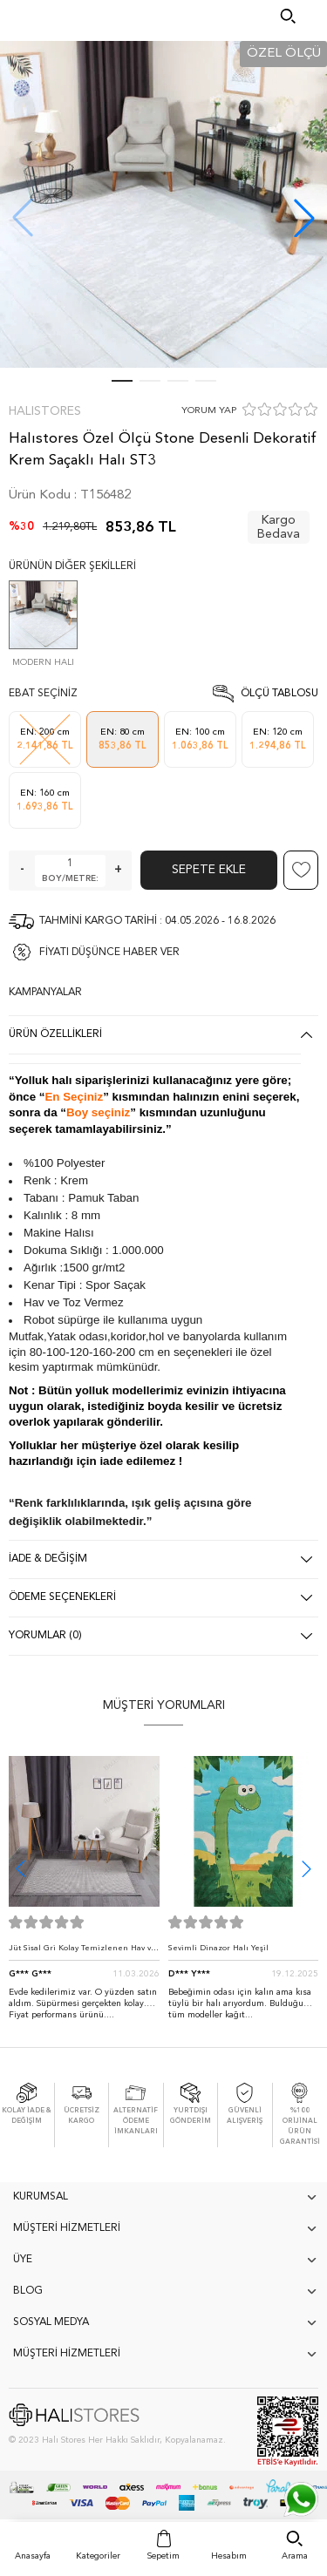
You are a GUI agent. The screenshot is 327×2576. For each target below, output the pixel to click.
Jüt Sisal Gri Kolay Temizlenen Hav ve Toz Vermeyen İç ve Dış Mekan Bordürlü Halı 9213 (82, 1952)
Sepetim (163, 2556)
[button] (304, 218)
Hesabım (229, 2556)
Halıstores (45, 411)
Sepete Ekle (209, 870)
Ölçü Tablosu (279, 693)
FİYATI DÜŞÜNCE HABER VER (109, 952)
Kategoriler (98, 2556)
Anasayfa (33, 2556)
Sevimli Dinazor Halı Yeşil (218, 1948)
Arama (295, 2556)
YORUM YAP (208, 411)
